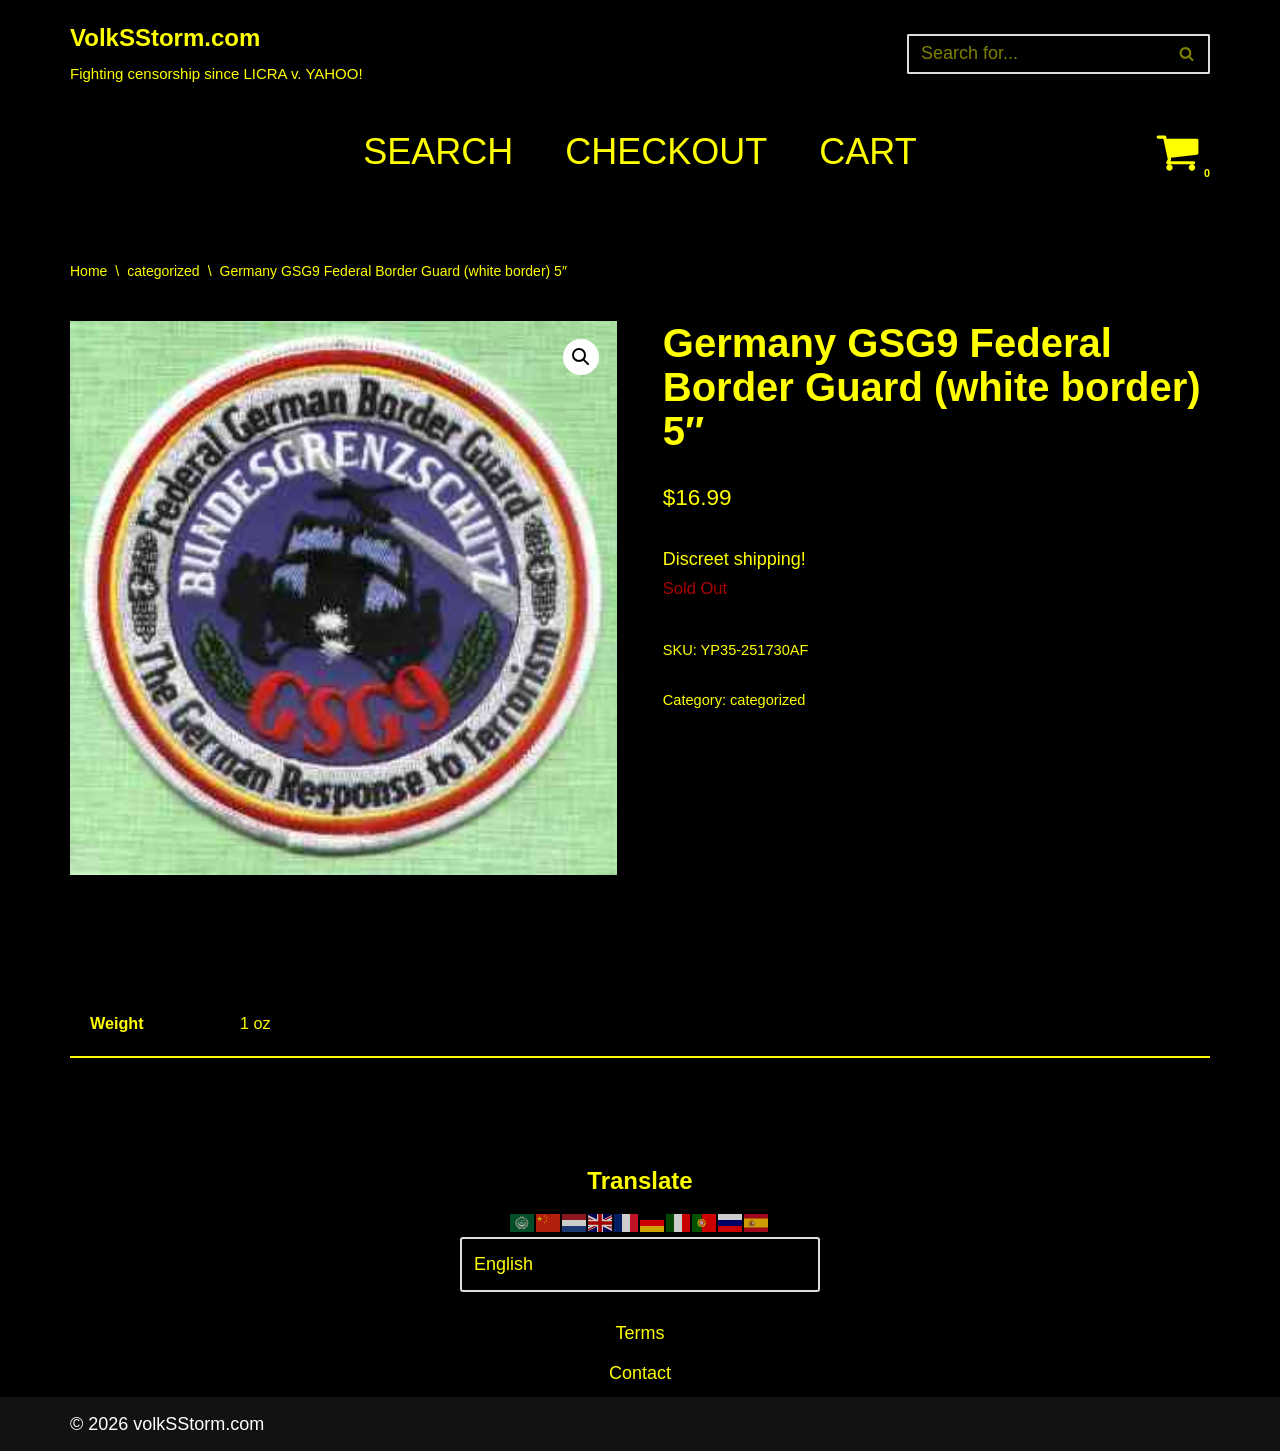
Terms (640, 1333)
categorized (163, 271)
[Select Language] (640, 1264)
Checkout (666, 151)
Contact (640, 1373)
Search (438, 151)
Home (88, 271)
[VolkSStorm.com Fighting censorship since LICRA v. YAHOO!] (216, 53)
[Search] (1036, 54)
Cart (867, 151)
